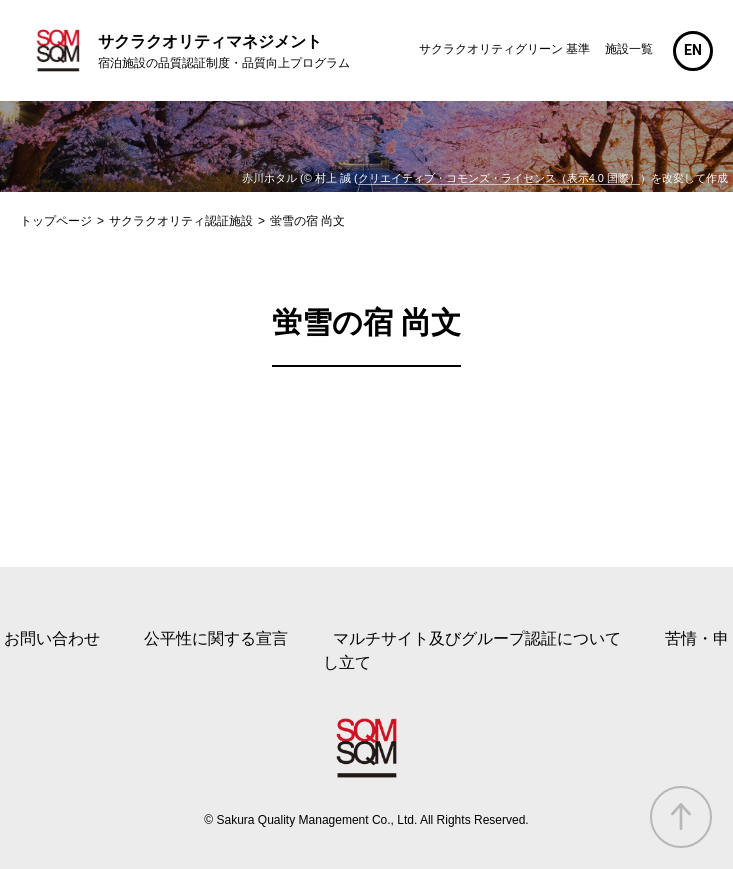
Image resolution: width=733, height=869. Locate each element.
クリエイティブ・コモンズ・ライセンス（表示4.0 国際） (499, 178)
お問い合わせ (52, 638)
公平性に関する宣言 (216, 638)
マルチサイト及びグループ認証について (477, 638)
